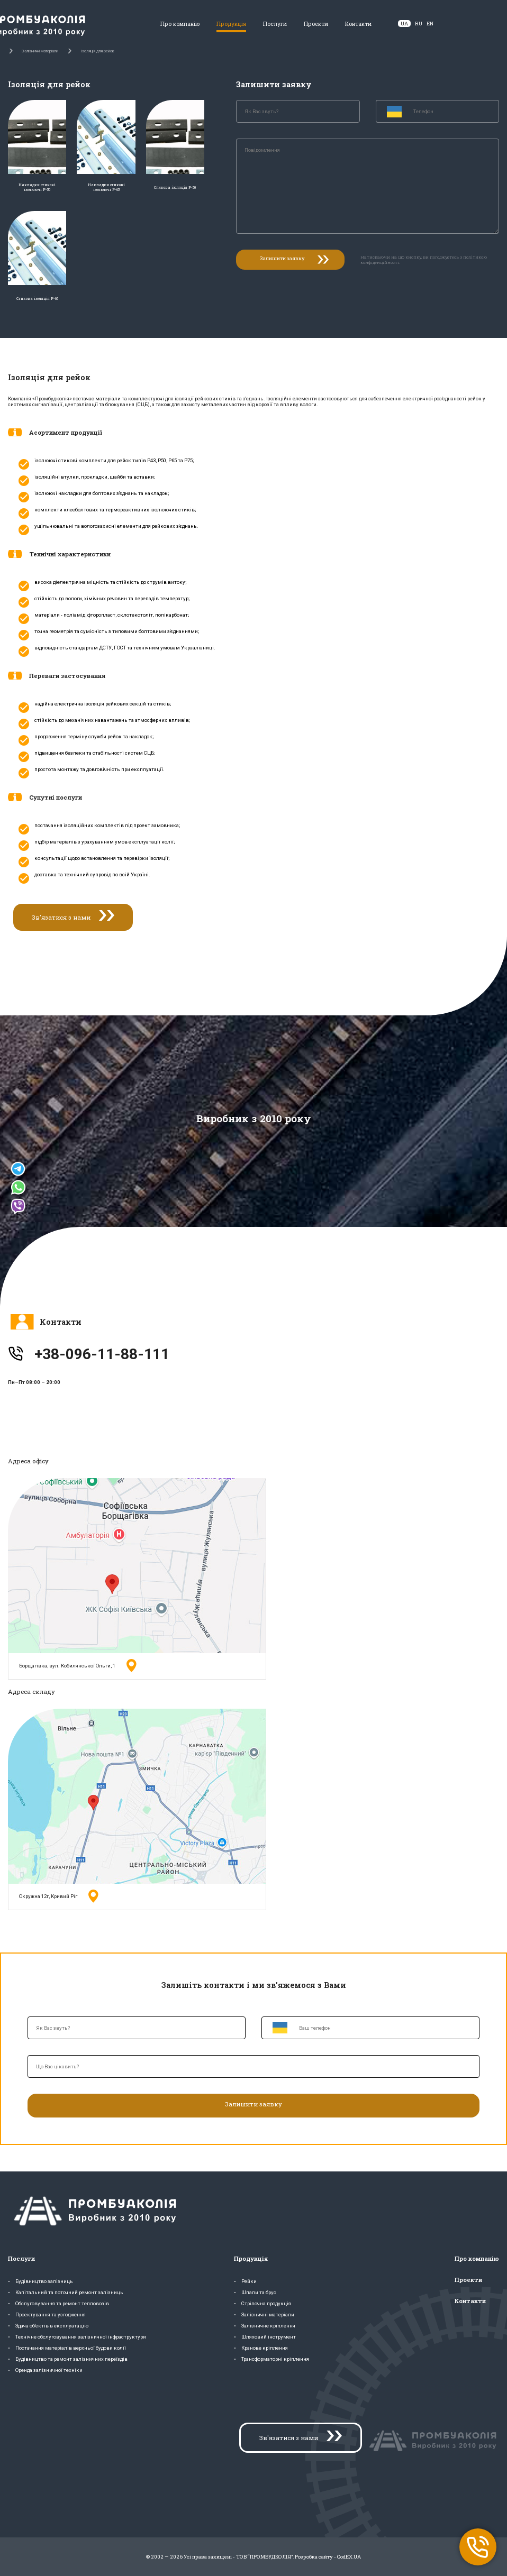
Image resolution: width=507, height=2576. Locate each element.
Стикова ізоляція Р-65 (37, 298)
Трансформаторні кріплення (275, 2359)
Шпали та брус (258, 2292)
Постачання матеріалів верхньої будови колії (70, 2348)
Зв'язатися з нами (61, 917)
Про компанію (180, 23)
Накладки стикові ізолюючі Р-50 (37, 187)
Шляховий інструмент (268, 2337)
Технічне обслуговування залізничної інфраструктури (80, 2337)
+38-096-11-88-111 (101, 1354)
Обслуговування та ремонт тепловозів (62, 2303)
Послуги (275, 23)
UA (404, 23)
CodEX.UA (349, 2556)
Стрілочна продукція (266, 2303)
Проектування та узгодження (50, 2314)
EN (430, 23)
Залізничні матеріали (267, 2314)
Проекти (316, 23)
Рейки (249, 2281)
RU (418, 23)
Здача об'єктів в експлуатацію (51, 2326)
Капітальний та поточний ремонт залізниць (69, 2292)
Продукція (231, 23)
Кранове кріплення (264, 2348)
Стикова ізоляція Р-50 (175, 187)
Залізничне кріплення (268, 2326)
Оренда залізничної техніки (49, 2370)
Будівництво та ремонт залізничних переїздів (71, 2359)
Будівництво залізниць (44, 2281)
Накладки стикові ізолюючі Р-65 (106, 187)
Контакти (358, 23)
